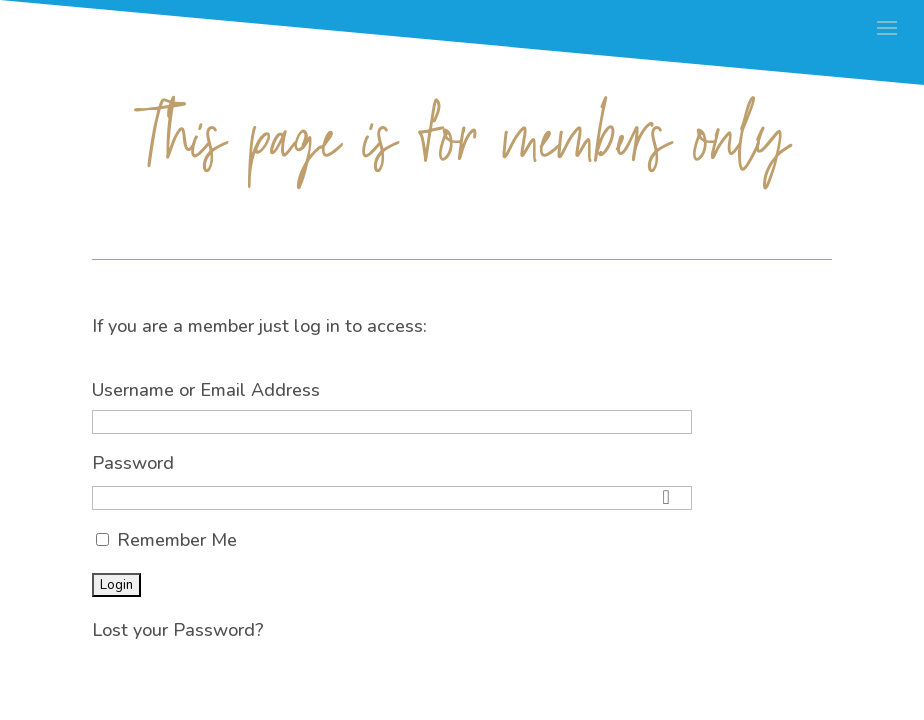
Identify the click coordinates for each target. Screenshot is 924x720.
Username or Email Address (206, 390)
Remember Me (166, 540)
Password (133, 463)
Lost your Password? (178, 630)
